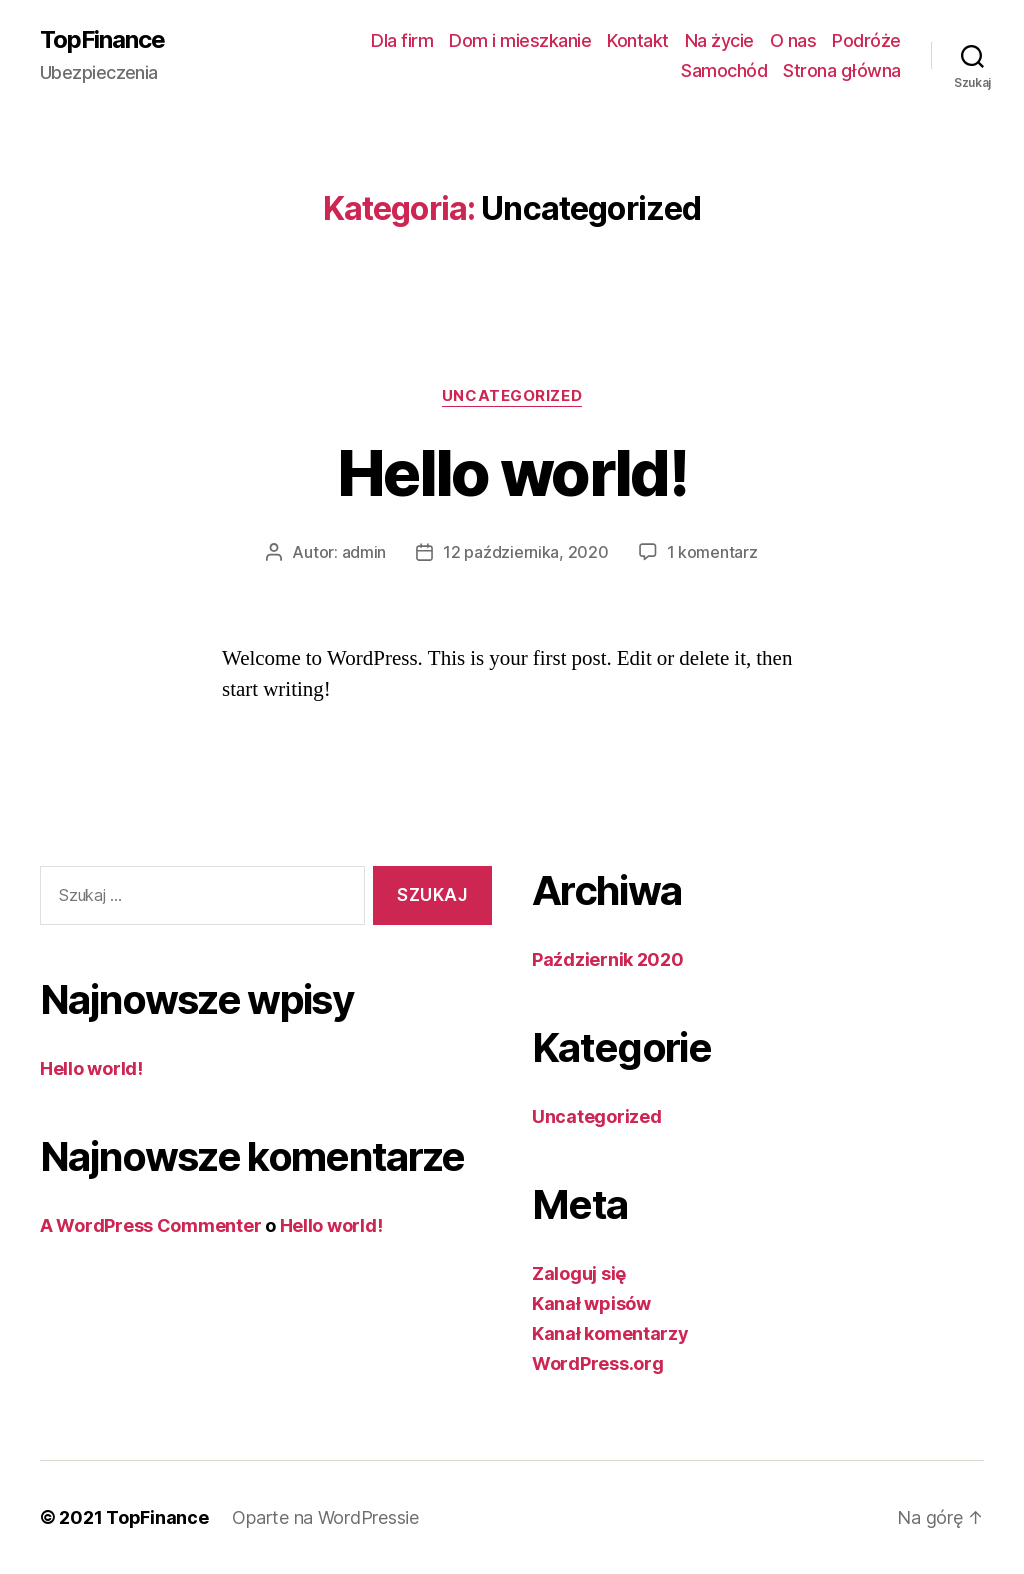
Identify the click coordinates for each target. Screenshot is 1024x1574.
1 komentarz (712, 552)
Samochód (724, 70)
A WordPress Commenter (150, 1225)
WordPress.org (598, 1363)
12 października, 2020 (525, 552)
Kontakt (638, 40)
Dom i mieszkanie (520, 40)
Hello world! (512, 472)
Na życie (719, 40)
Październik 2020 (608, 959)
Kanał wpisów (591, 1303)
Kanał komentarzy (610, 1333)
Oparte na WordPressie (325, 1517)
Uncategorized (512, 396)
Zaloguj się (579, 1273)
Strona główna (842, 70)
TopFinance (102, 40)
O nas (793, 40)
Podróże (866, 40)
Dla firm (402, 40)
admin (364, 552)
